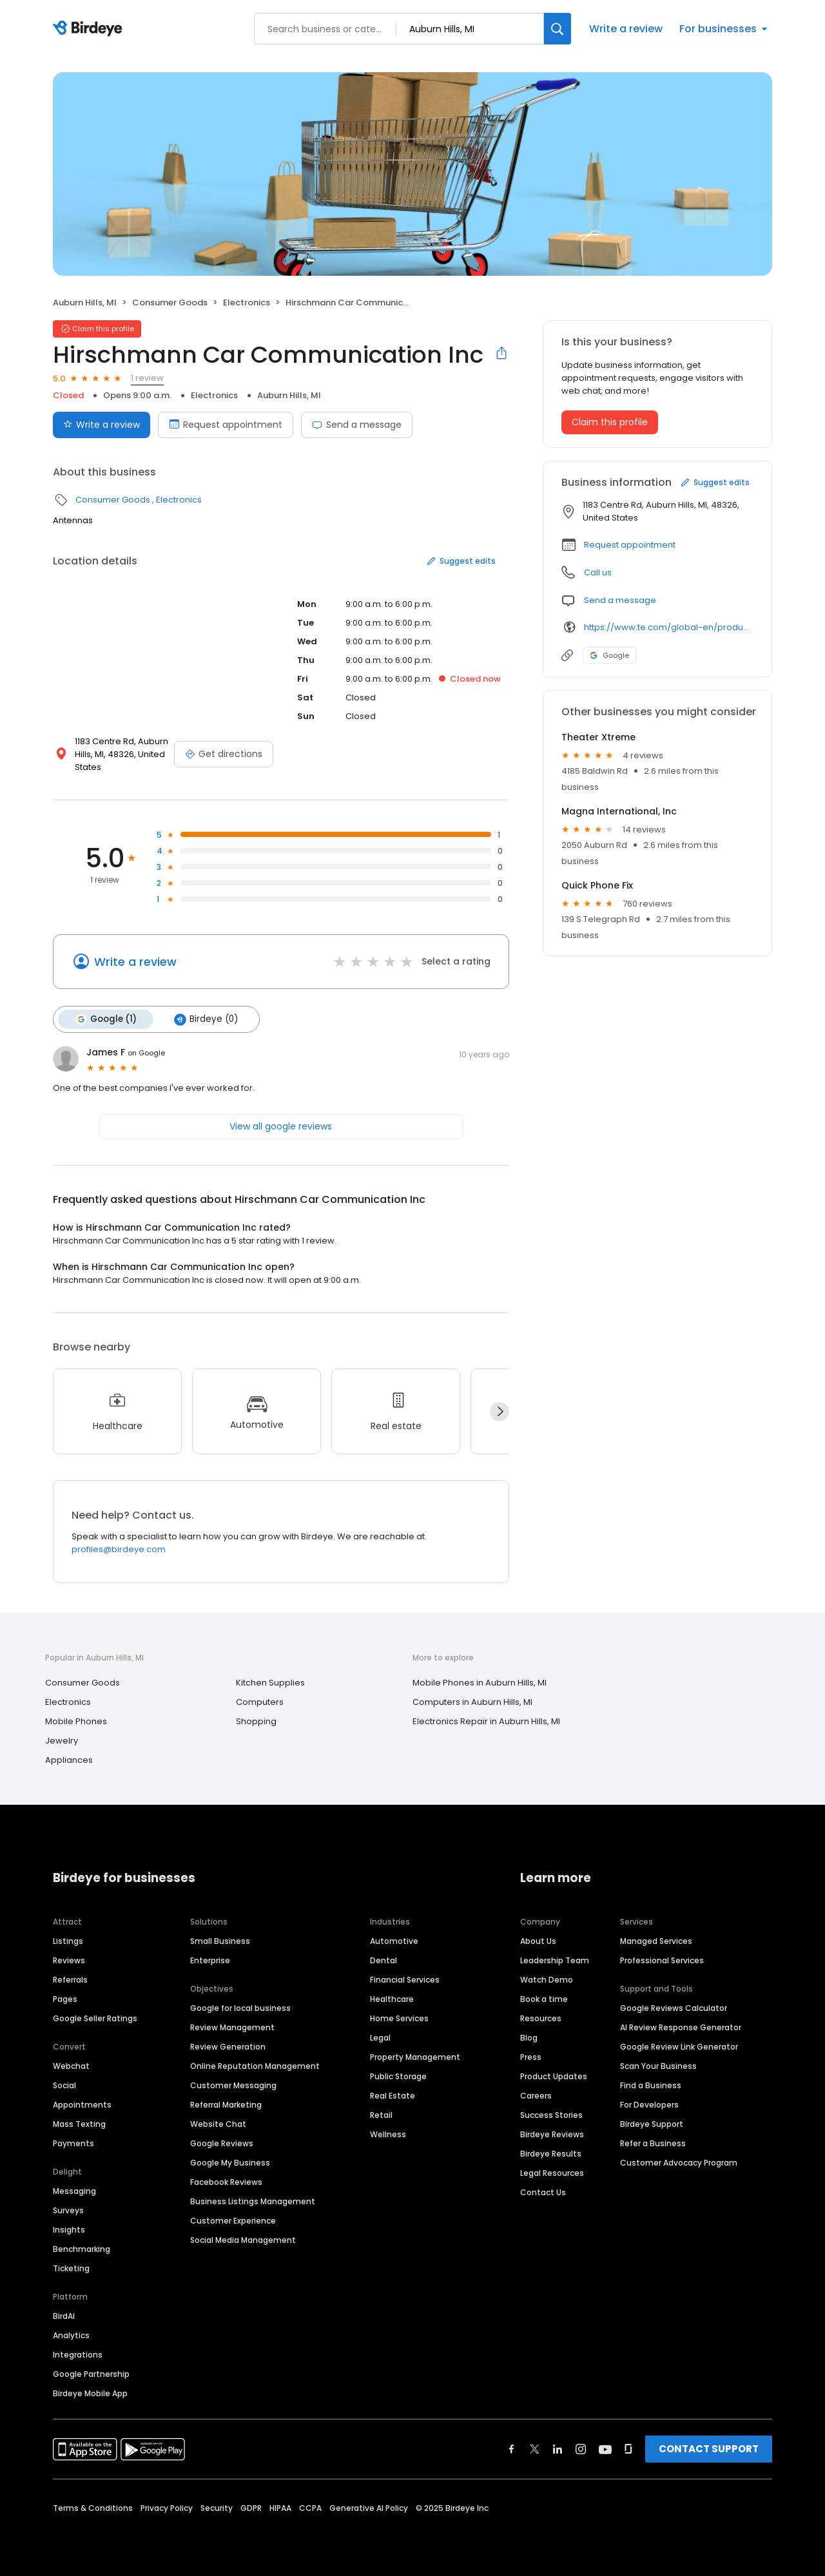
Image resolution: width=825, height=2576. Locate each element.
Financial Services (405, 1979)
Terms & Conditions (93, 2508)
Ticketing (71, 2268)
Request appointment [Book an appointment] (225, 424)
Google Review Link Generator (679, 2046)
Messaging (74, 2191)
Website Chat (218, 2124)
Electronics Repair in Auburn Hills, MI (486, 1721)
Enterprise (210, 1960)
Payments (73, 2143)
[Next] (499, 1411)
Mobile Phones (76, 1721)
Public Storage (398, 2076)
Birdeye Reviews (552, 2134)
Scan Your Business (658, 2066)
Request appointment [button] (629, 545)
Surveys (68, 2210)
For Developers (649, 2104)
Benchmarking (81, 2249)
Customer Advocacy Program (678, 2162)
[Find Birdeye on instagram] (581, 2449)
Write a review (626, 28)
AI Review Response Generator (680, 2027)
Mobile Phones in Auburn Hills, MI (479, 1683)
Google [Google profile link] (609, 655)
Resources (540, 2018)
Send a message (357, 424)
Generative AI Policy (368, 2508)
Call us (598, 572)
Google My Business (230, 2162)
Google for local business (240, 2008)
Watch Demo (546, 1979)
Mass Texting (79, 2124)
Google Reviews (221, 2143)
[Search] (557, 28)
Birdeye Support (651, 2124)
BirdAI (64, 2316)
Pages (65, 1999)
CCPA (310, 2508)
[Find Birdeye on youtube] (605, 2449)
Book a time (544, 1999)
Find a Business (650, 2085)
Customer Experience (233, 2220)
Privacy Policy (167, 2508)
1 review (147, 378)
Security (216, 2508)
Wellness (388, 2134)
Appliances (69, 1760)
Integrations (77, 2354)
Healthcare (392, 1999)
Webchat (71, 2066)
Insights (69, 2229)
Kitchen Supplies (270, 1683)
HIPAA (280, 2508)
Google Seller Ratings (95, 2018)
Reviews (69, 1960)
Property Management (415, 2057)
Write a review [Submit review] (101, 424)
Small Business (220, 1941)
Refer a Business (653, 2143)
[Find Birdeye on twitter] (534, 2449)
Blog (529, 2037)
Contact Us (543, 2192)
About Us (538, 1941)
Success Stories (551, 2115)
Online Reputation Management (255, 2066)
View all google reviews (280, 1126)
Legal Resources (552, 2172)
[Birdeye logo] (90, 29)
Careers (536, 2095)
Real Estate (392, 2095)
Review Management (232, 2027)
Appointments (82, 2104)
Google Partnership (91, 2374)
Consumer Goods (170, 302)
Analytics (71, 2335)
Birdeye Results (550, 2153)
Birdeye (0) (206, 1019)
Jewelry (61, 1741)
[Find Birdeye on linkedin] (557, 2449)
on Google (146, 1053)
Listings (68, 1941)
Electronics (246, 302)
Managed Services (656, 1941)
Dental (383, 1960)
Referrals (70, 1979)
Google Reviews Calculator (673, 2008)
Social (64, 2085)
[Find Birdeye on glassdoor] (628, 2449)
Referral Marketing (226, 2104)
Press (530, 2057)
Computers (260, 1702)
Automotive (394, 1941)
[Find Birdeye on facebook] (512, 2449)
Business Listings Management (252, 2201)
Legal (380, 2037)
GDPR (251, 2508)
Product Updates (553, 2076)
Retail (381, 2115)
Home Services (399, 2018)
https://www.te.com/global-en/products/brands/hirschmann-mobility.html (668, 627)
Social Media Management (243, 2240)
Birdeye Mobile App (90, 2393)
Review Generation (228, 2046)
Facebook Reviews (226, 2182)
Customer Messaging (233, 2085)
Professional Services (662, 1960)
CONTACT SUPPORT (709, 2449)
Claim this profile (610, 422)
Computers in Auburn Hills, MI (472, 1702)
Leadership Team (554, 1960)
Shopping (256, 1721)
